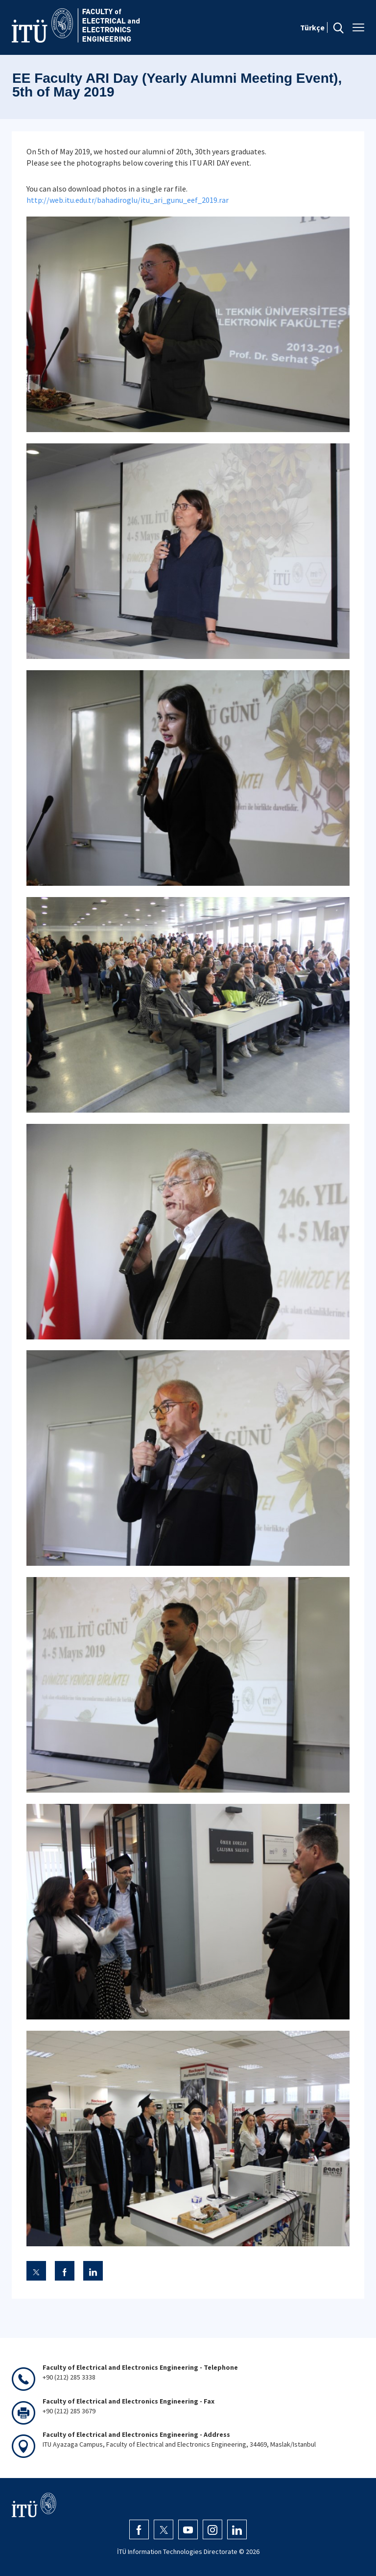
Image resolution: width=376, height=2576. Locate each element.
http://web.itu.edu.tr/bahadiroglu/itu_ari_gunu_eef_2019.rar (127, 200)
